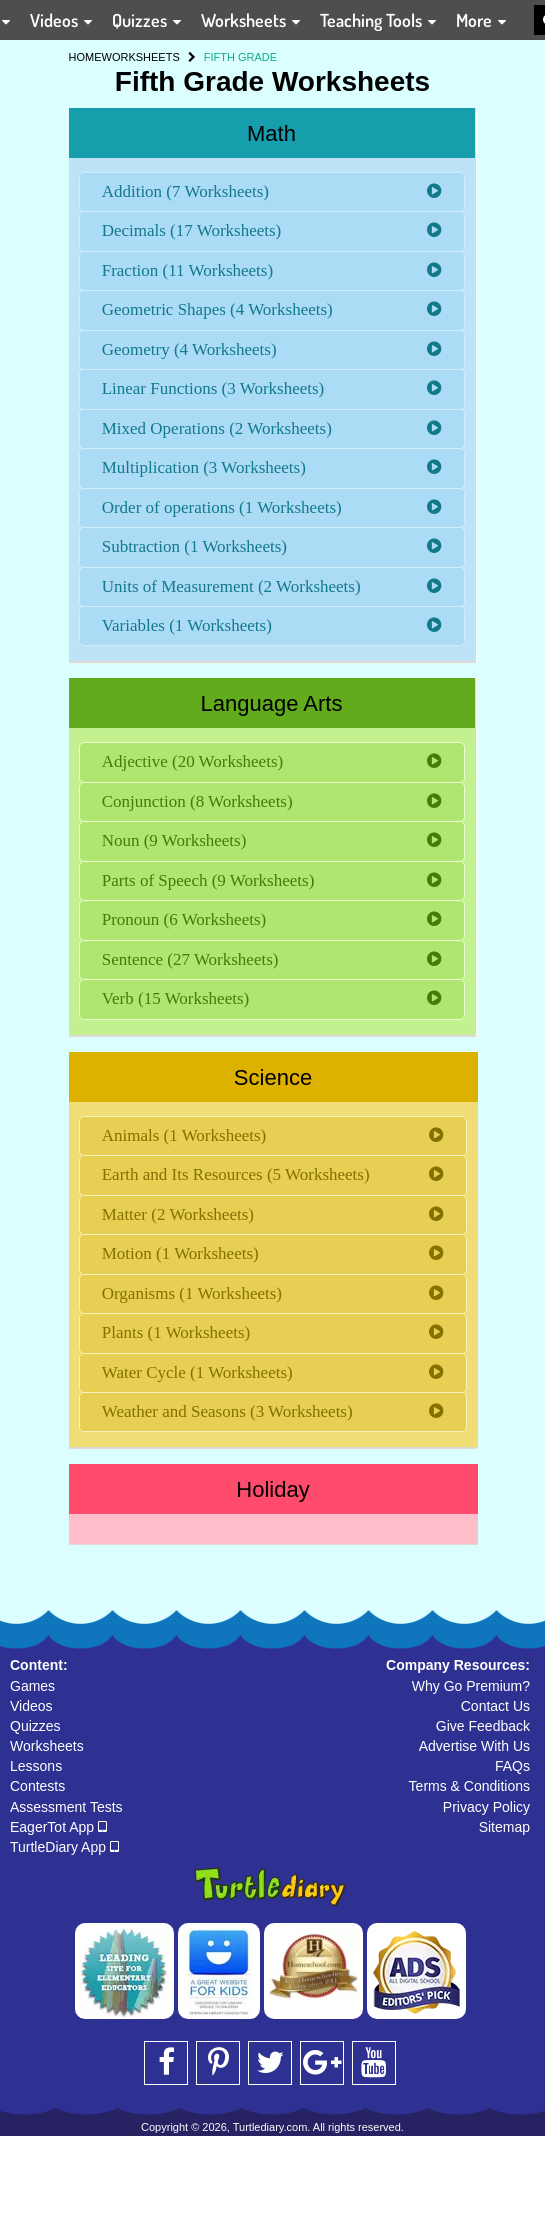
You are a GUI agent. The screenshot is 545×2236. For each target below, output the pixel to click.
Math (271, 133)
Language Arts (272, 703)
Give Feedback (483, 1726)
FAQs (512, 1766)
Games (32, 1686)
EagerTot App (58, 1827)
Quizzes (35, 1726)
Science (273, 1077)
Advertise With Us (474, 1746)
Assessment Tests (66, 1807)
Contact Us (495, 1706)
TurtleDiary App (64, 1847)
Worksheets (47, 1746)
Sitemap (504, 1827)
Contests (37, 1786)
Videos (31, 1706)
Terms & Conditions (469, 1786)
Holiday (272, 1489)
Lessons (36, 1766)
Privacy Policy (486, 1807)
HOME (85, 57)
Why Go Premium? (471, 1686)
